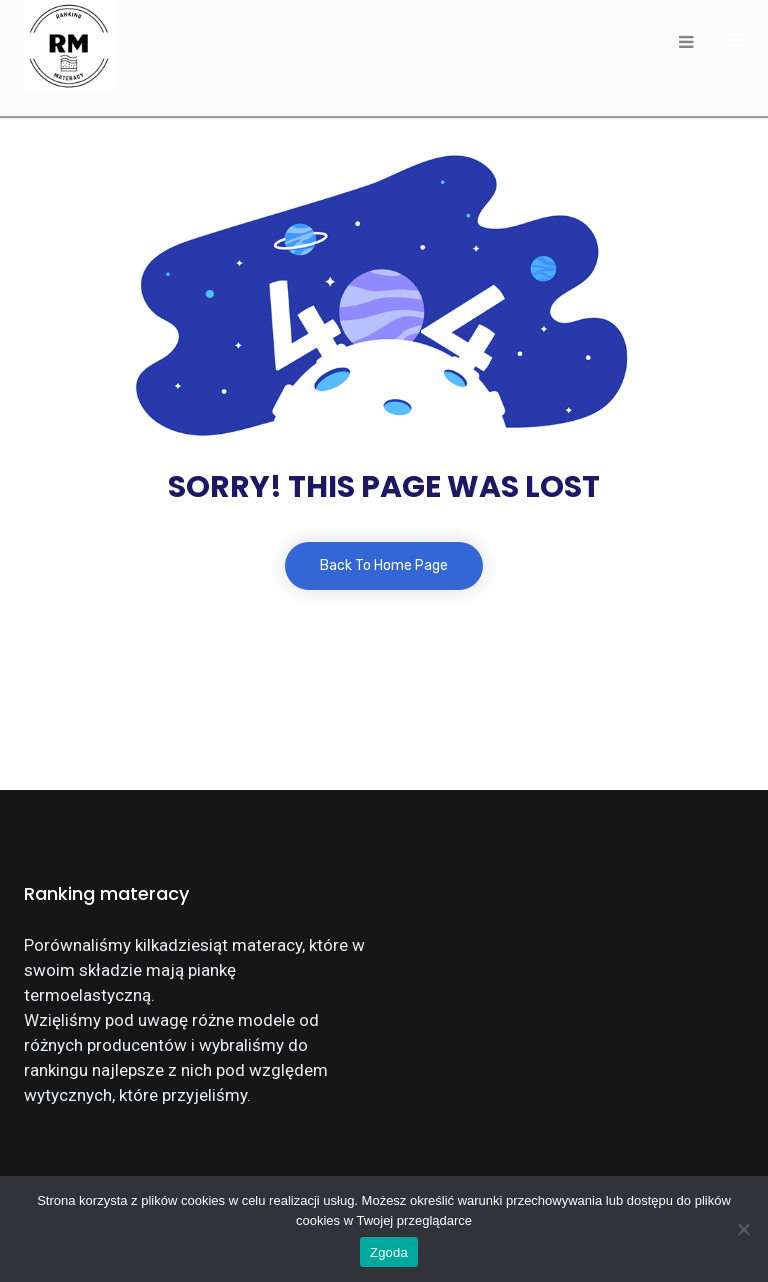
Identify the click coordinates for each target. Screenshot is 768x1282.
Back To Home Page (384, 565)
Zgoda (389, 1252)
